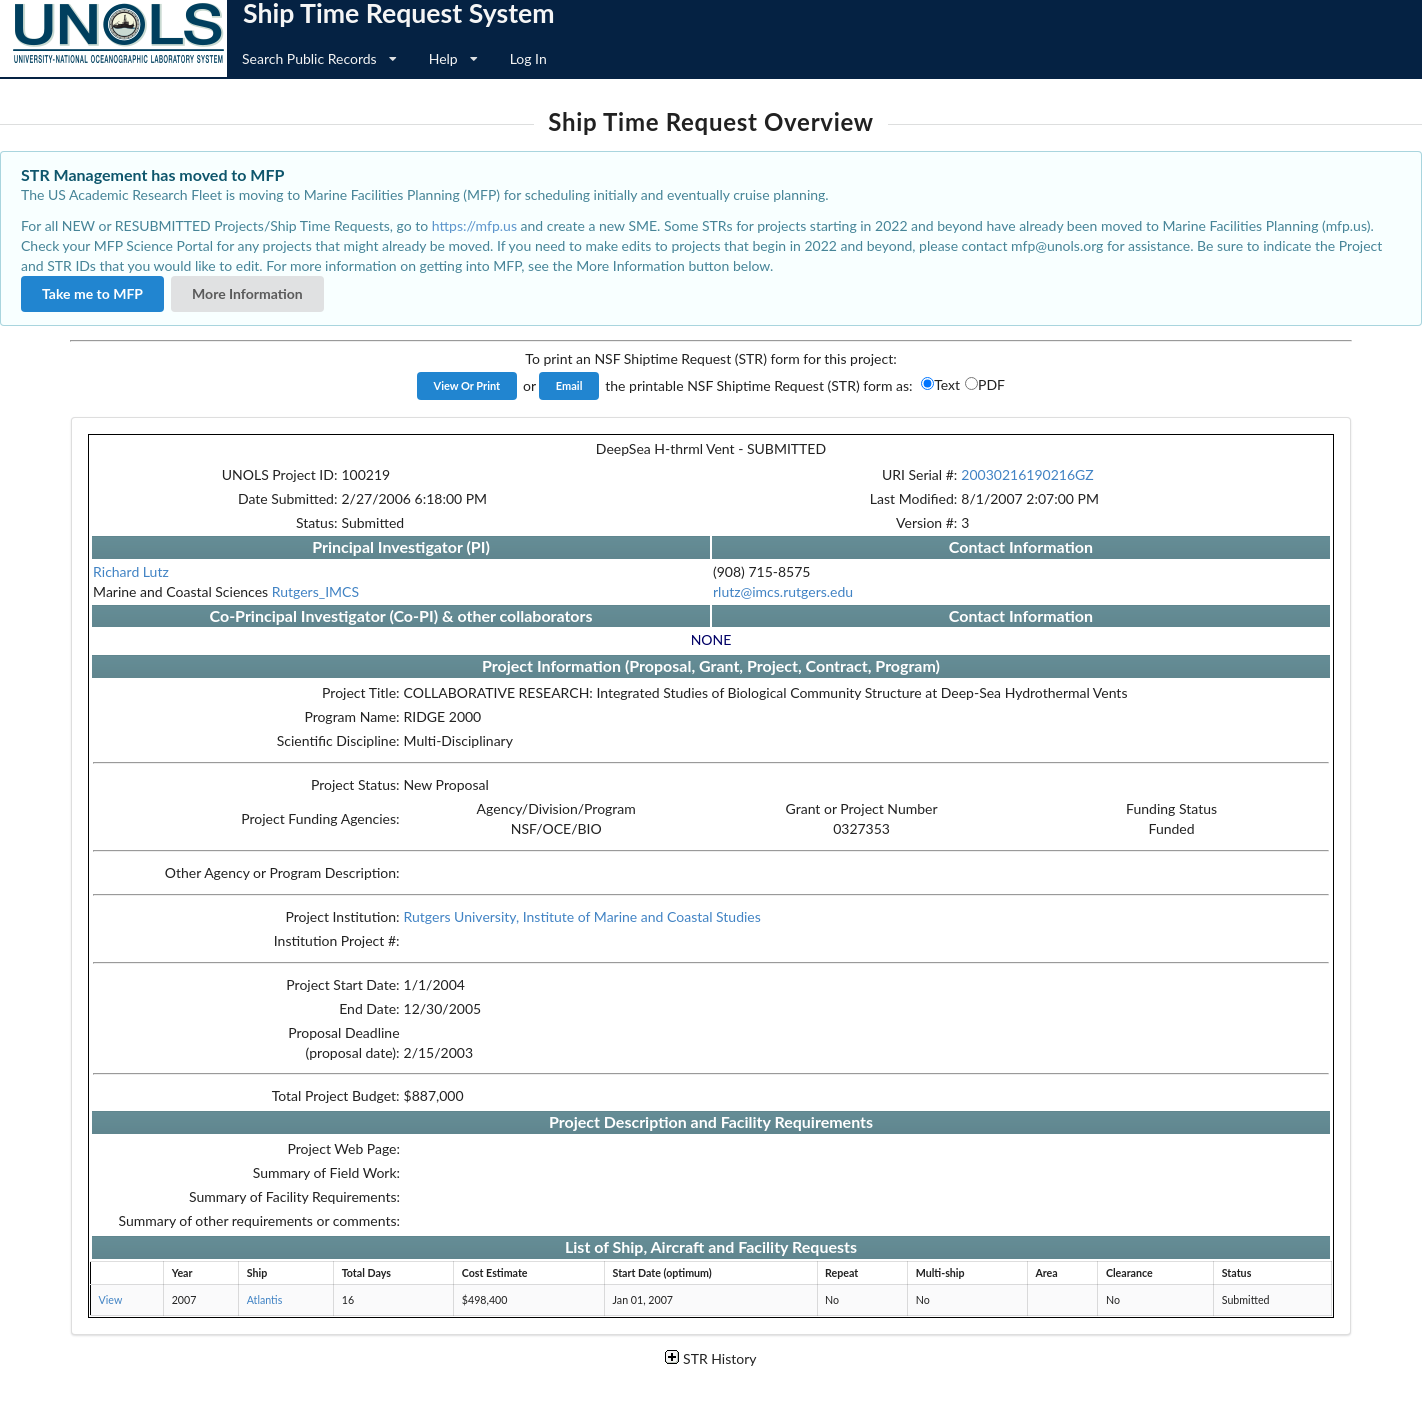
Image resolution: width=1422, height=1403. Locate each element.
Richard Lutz (131, 571)
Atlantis (265, 1299)
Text (947, 384)
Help (453, 58)
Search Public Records (319, 58)
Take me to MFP (92, 293)
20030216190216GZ (1027, 474)
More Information (247, 293)
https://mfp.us (474, 225)
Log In (528, 58)
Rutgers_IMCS (315, 591)
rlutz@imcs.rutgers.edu (783, 591)
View (111, 1299)
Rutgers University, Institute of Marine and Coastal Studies (582, 916)
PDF (991, 384)
